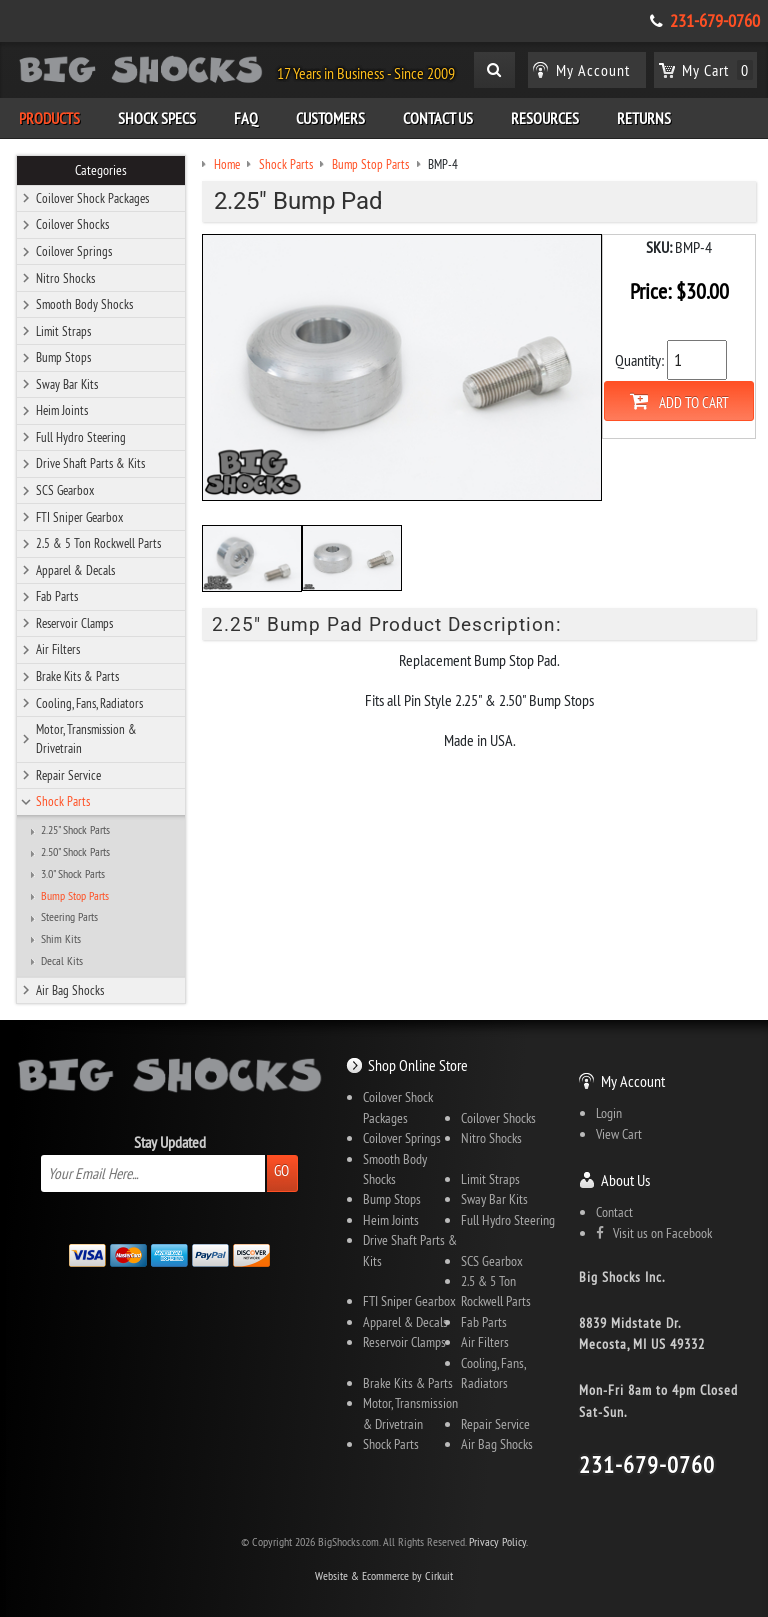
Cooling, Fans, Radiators (89, 703)
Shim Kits (61, 939)
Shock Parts (63, 801)
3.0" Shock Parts (73, 874)
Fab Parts (57, 596)
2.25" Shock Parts (75, 830)
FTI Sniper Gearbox (79, 517)
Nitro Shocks (65, 278)
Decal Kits (62, 961)
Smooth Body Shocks (84, 304)
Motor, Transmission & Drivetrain (86, 738)
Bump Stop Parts (75, 896)
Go (281, 1170)
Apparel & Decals (75, 570)
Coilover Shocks (72, 224)
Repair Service (68, 775)
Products (49, 118)
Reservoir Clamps (74, 623)
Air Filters (58, 649)
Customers (330, 118)
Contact (614, 1212)
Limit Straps (63, 331)
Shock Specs (157, 118)
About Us (625, 1180)
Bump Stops (63, 357)
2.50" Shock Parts (75, 852)
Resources (545, 118)
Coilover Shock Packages (92, 198)
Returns (644, 118)
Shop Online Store (418, 1065)
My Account (633, 1081)
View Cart (619, 1134)
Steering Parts (69, 917)
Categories (101, 170)
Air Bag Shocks (70, 990)
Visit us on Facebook (654, 1233)
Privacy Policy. (498, 1541)
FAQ (246, 118)
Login (609, 1113)
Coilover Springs (74, 251)
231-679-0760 (715, 21)
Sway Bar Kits (67, 384)
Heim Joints (62, 410)
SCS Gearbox (65, 490)
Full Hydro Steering (81, 437)
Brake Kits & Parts (77, 676)
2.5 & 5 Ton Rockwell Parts (98, 543)
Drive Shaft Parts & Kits (90, 463)
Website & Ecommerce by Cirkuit (384, 1575)
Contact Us (438, 118)
